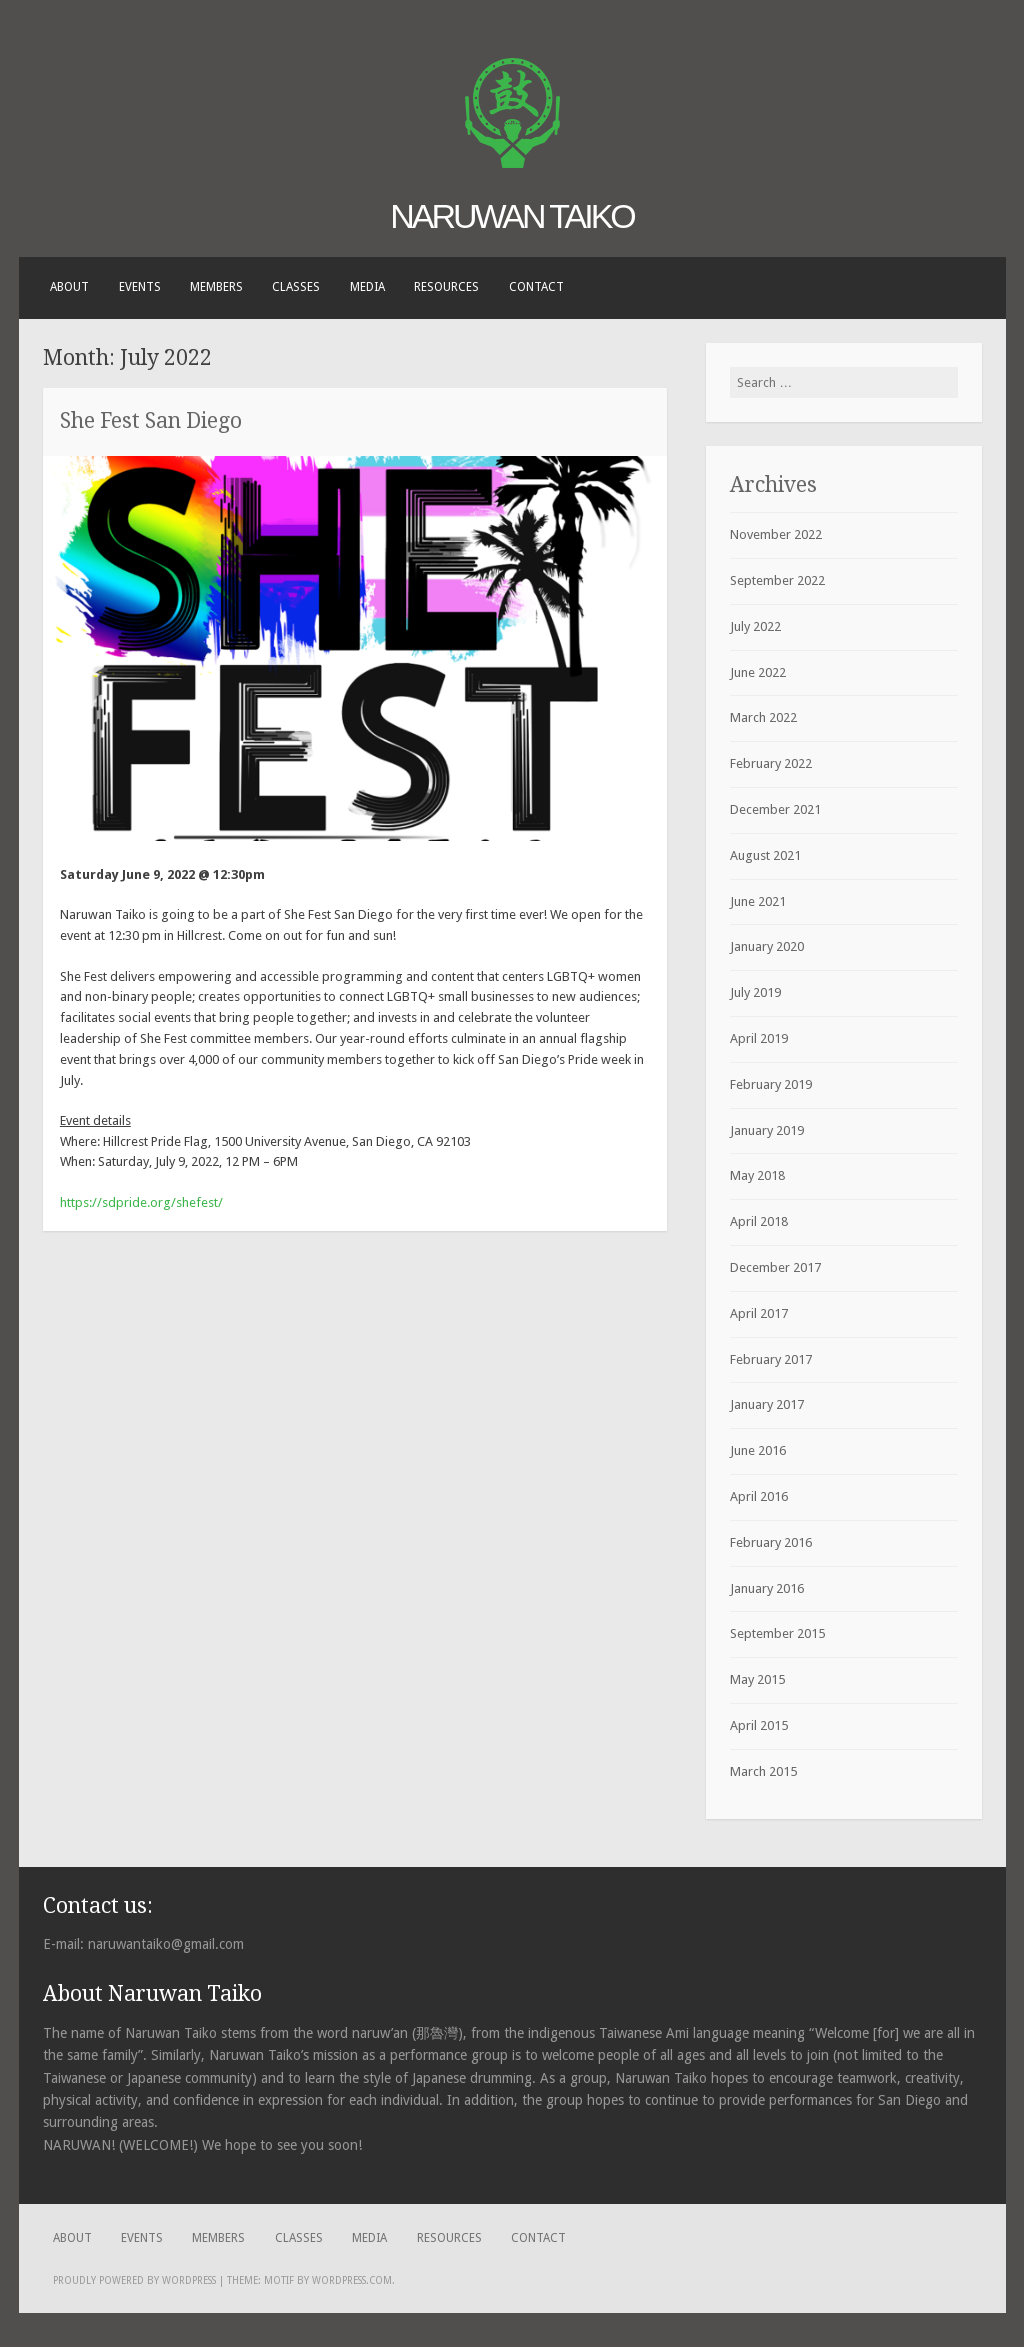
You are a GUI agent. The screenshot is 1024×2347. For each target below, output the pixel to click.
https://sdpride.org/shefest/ (141, 1202)
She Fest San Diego (151, 420)
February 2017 (771, 1359)
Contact (536, 287)
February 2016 (771, 1542)
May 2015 (757, 1679)
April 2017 (759, 1313)
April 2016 (759, 1496)
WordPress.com (352, 2280)
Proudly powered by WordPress (134, 2280)
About (69, 287)
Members (216, 287)
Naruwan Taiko (512, 216)
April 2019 (759, 1038)
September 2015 (777, 1633)
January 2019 (767, 1130)
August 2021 (765, 855)
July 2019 (755, 992)
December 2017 (775, 1267)
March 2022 (763, 717)
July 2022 (755, 626)
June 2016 (758, 1450)
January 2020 (767, 946)
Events (140, 287)
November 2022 (776, 534)
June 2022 (758, 672)
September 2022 (777, 580)
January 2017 (767, 1404)
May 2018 (757, 1175)
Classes (296, 287)
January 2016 (767, 1588)
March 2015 (763, 1771)
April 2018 (759, 1221)
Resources (446, 287)
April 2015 (759, 1725)
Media (367, 287)
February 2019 (771, 1084)
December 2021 (775, 809)
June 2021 (758, 901)
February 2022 (771, 763)
